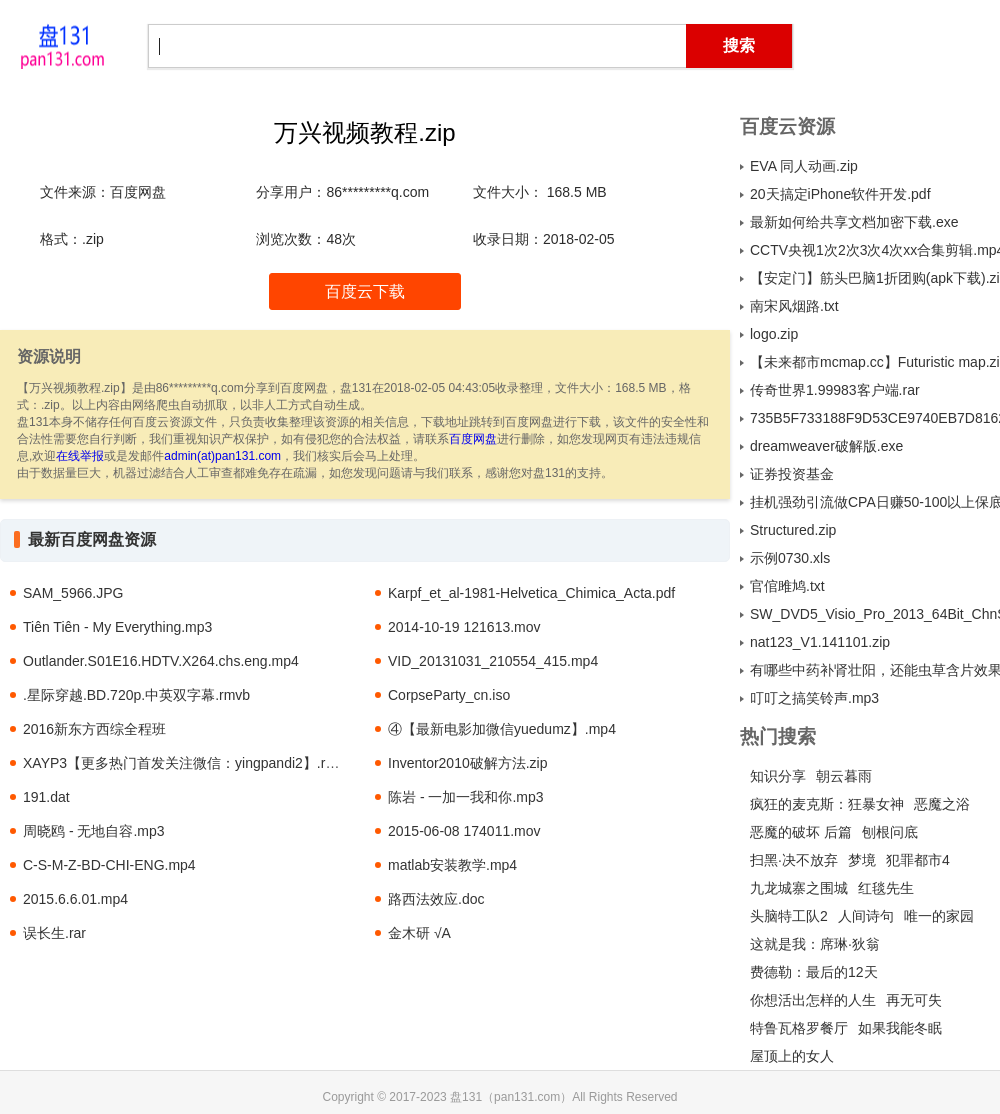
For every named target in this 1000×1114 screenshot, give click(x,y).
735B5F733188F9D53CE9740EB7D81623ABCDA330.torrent (875, 418)
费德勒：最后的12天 (814, 972)
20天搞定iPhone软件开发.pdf (840, 194)
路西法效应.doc (436, 899)
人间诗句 (866, 916)
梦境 (862, 860)
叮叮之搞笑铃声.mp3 (814, 698)
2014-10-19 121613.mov (464, 627)
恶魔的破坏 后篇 (801, 832)
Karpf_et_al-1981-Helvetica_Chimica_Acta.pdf (531, 593)
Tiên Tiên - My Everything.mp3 (117, 627)
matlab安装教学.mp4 (452, 865)
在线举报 (80, 456)
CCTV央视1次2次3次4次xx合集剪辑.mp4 (875, 250)
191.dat (46, 797)
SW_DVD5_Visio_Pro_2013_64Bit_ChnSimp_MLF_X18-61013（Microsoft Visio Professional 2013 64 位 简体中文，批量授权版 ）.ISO (875, 614)
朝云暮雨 (844, 776)
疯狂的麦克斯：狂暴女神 (827, 804)
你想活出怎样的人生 (813, 1000)
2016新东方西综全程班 (94, 729)
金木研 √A (419, 933)
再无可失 (914, 1000)
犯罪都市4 (918, 860)
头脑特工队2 (789, 916)
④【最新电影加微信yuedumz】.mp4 (502, 729)
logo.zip (774, 334)
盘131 (62, 45)
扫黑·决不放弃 (794, 860)
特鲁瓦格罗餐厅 (799, 1028)
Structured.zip (793, 530)
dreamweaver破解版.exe (826, 446)
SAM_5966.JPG (73, 593)
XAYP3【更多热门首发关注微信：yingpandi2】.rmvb (187, 763)
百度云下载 (365, 291)
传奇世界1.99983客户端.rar (835, 390)
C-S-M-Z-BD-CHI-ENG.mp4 (109, 865)
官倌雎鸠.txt (787, 586)
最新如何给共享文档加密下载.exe (854, 222)
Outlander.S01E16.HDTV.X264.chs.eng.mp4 (161, 661)
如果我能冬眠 (900, 1028)
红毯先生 (886, 888)
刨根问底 (890, 832)
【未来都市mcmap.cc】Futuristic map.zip (875, 362)
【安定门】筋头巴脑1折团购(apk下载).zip (875, 278)
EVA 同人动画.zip (804, 166)
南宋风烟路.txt (794, 306)
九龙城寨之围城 (799, 888)
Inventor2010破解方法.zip (468, 763)
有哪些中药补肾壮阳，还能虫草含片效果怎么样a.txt (875, 670)
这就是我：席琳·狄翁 (815, 944)
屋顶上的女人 (792, 1056)
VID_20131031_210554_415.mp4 (493, 661)
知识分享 (778, 776)
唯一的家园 (939, 916)
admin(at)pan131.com (222, 456)
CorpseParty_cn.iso (449, 695)
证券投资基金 (792, 474)
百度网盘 (473, 439)
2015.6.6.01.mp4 (75, 899)
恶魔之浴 (942, 804)
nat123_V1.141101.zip (820, 642)
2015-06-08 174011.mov (464, 831)
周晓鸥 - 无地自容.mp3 (94, 831)
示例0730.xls (790, 558)
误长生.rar (54, 933)
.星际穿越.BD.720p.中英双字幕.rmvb (136, 695)
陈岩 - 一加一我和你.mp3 (466, 797)
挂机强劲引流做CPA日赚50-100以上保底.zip (875, 502)
